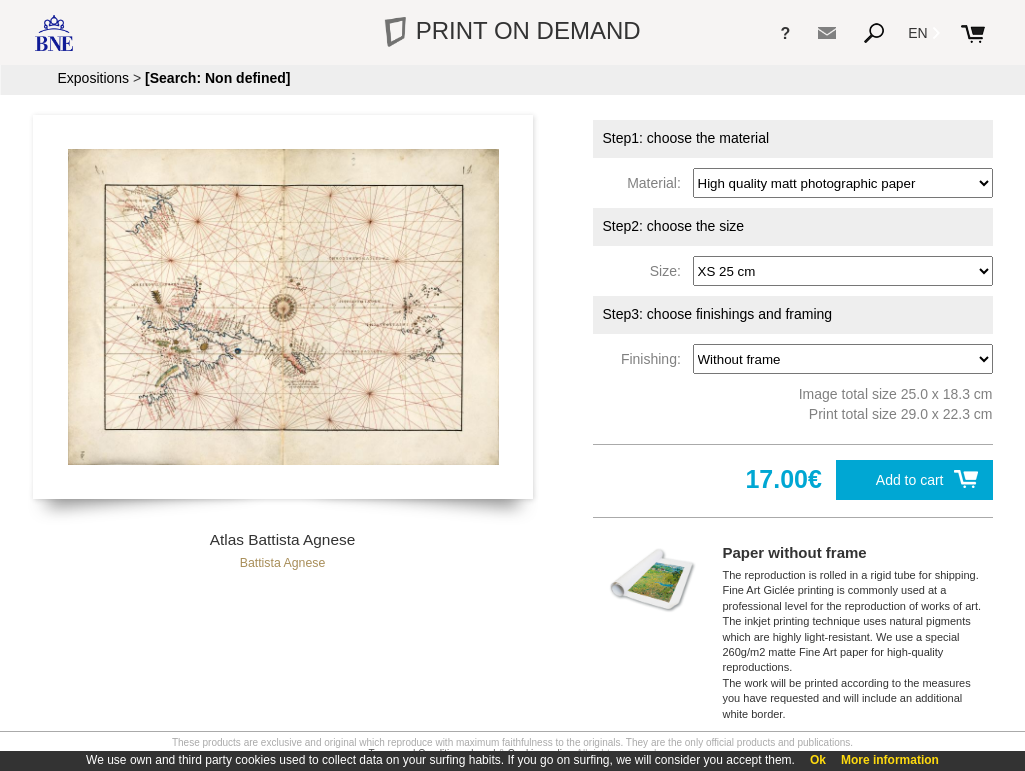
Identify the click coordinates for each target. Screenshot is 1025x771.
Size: (669, 271)
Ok (818, 760)
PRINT (512, 30)
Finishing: (655, 359)
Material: (657, 183)
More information (890, 760)
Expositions (94, 78)
